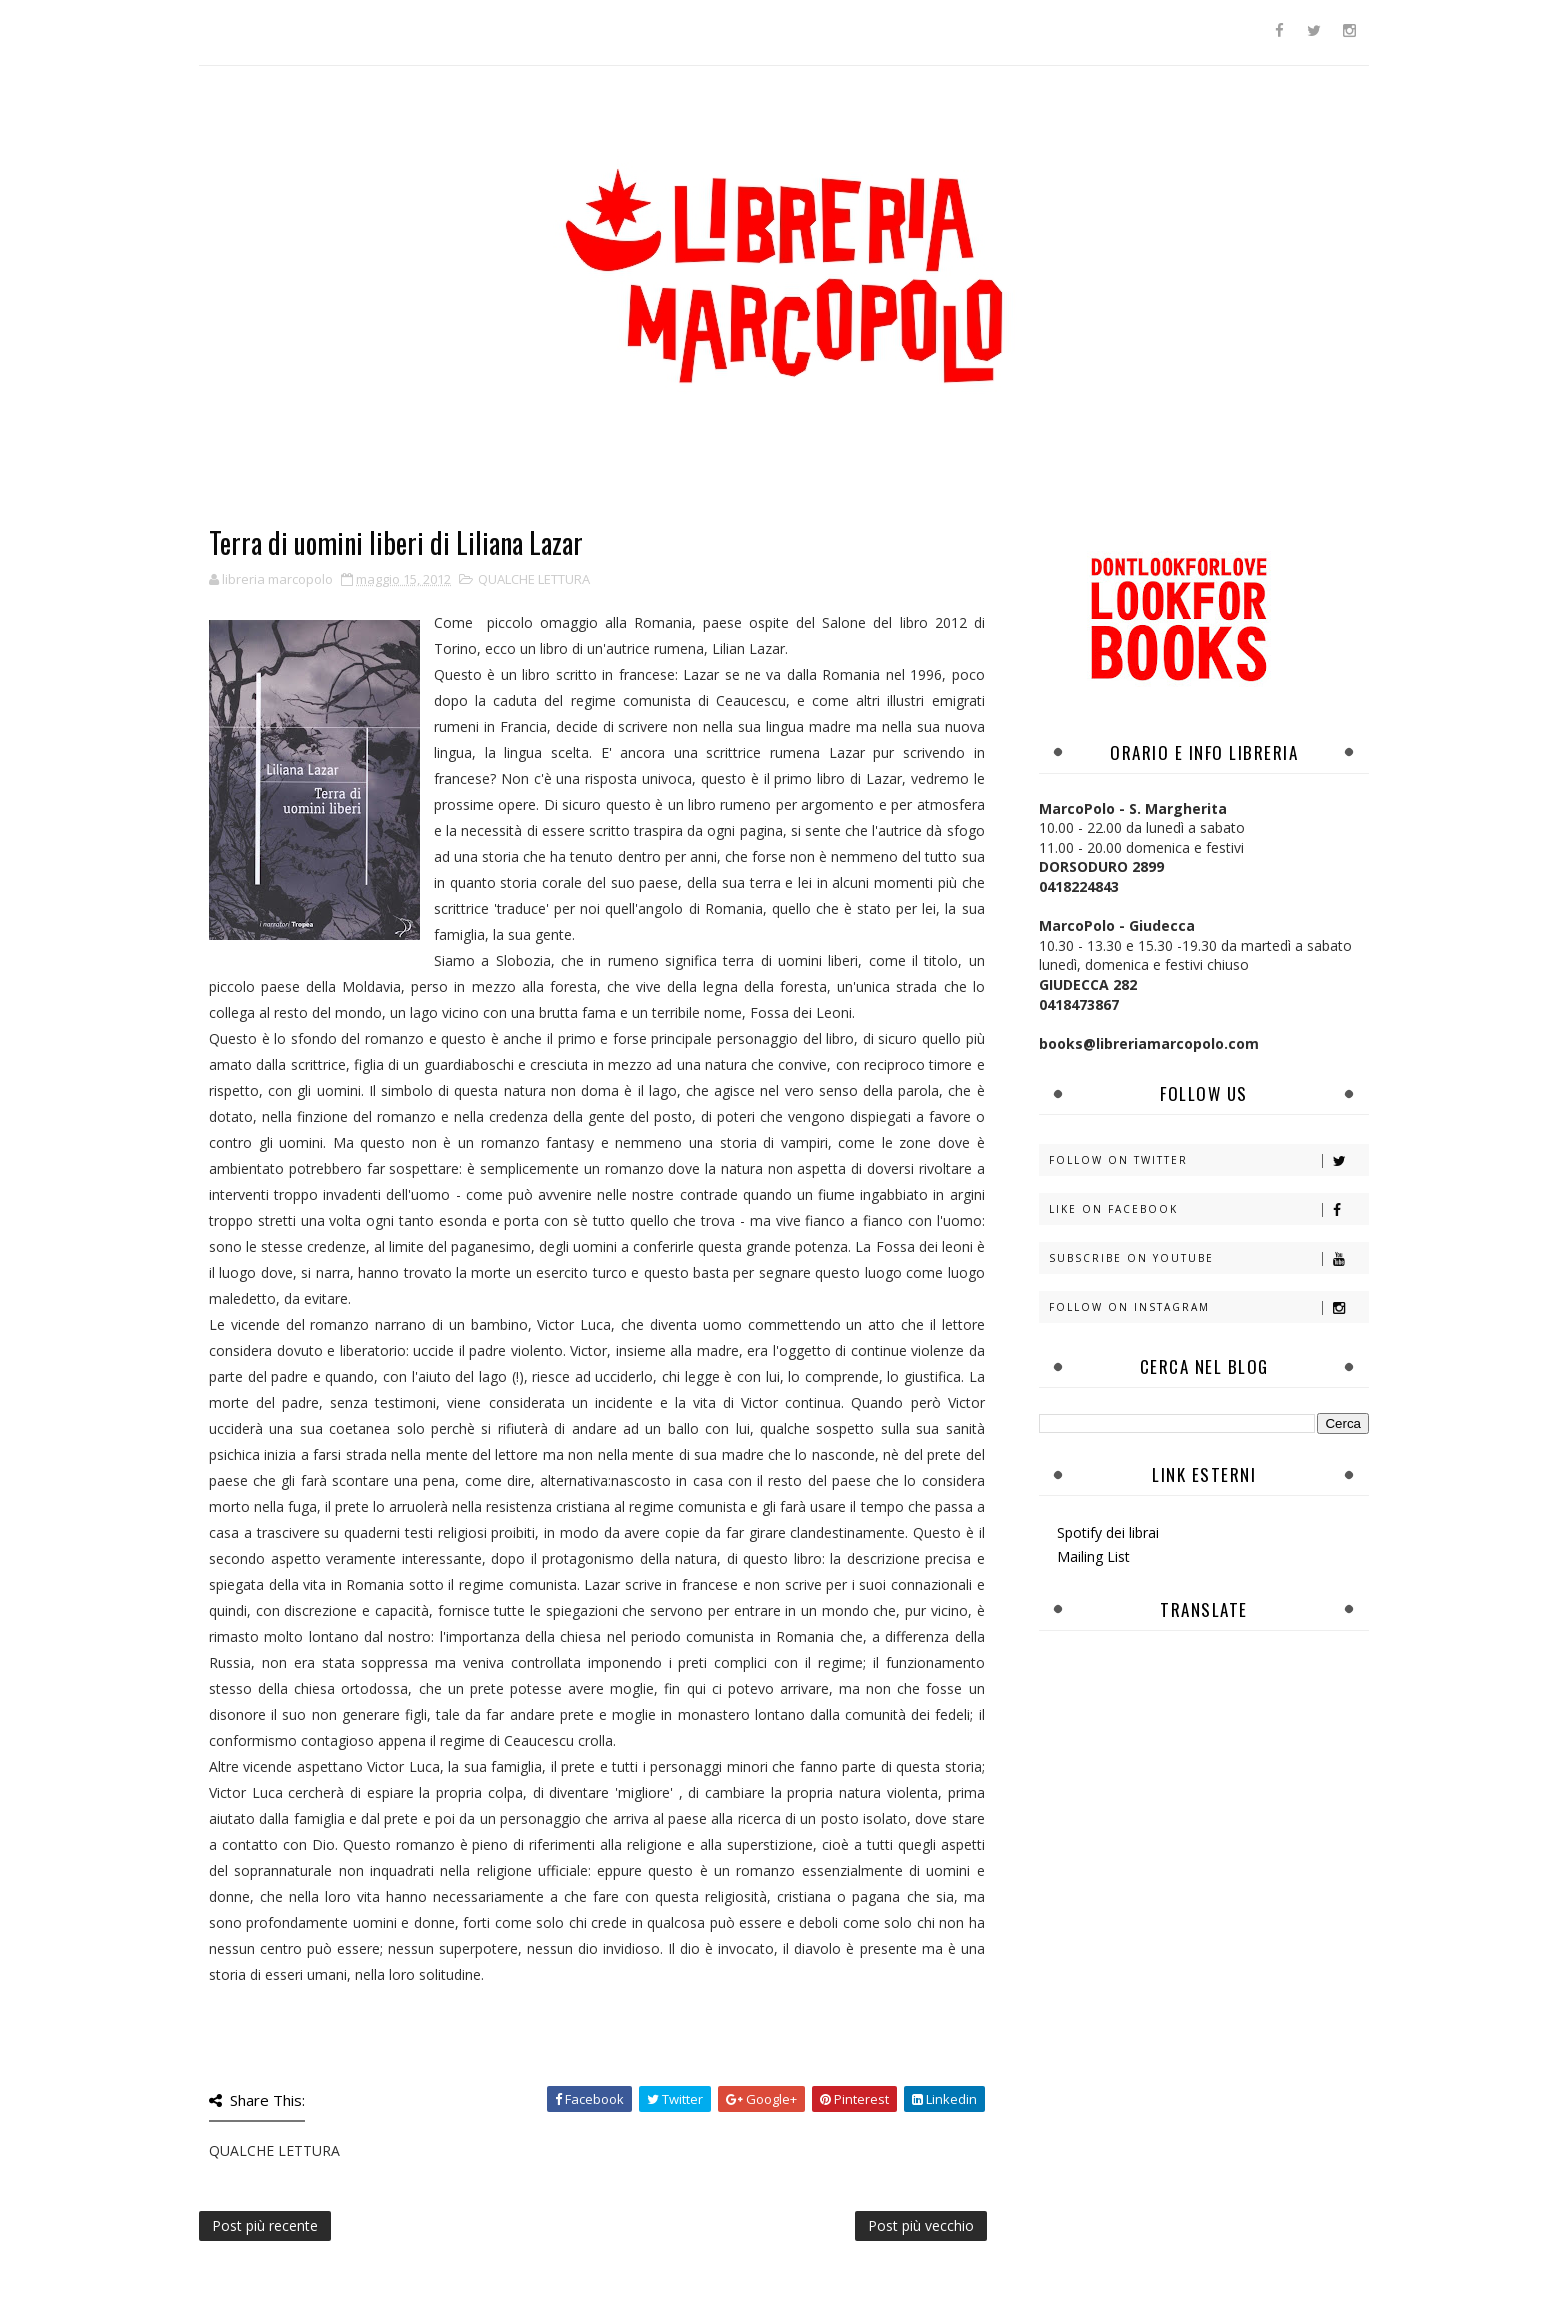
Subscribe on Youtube (1208, 1258)
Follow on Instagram (1208, 1307)
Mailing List (1093, 1556)
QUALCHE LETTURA (534, 579)
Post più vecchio (921, 2225)
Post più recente (265, 2225)
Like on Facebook (1208, 1209)
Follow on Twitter (1208, 1160)
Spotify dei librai (1108, 1532)
